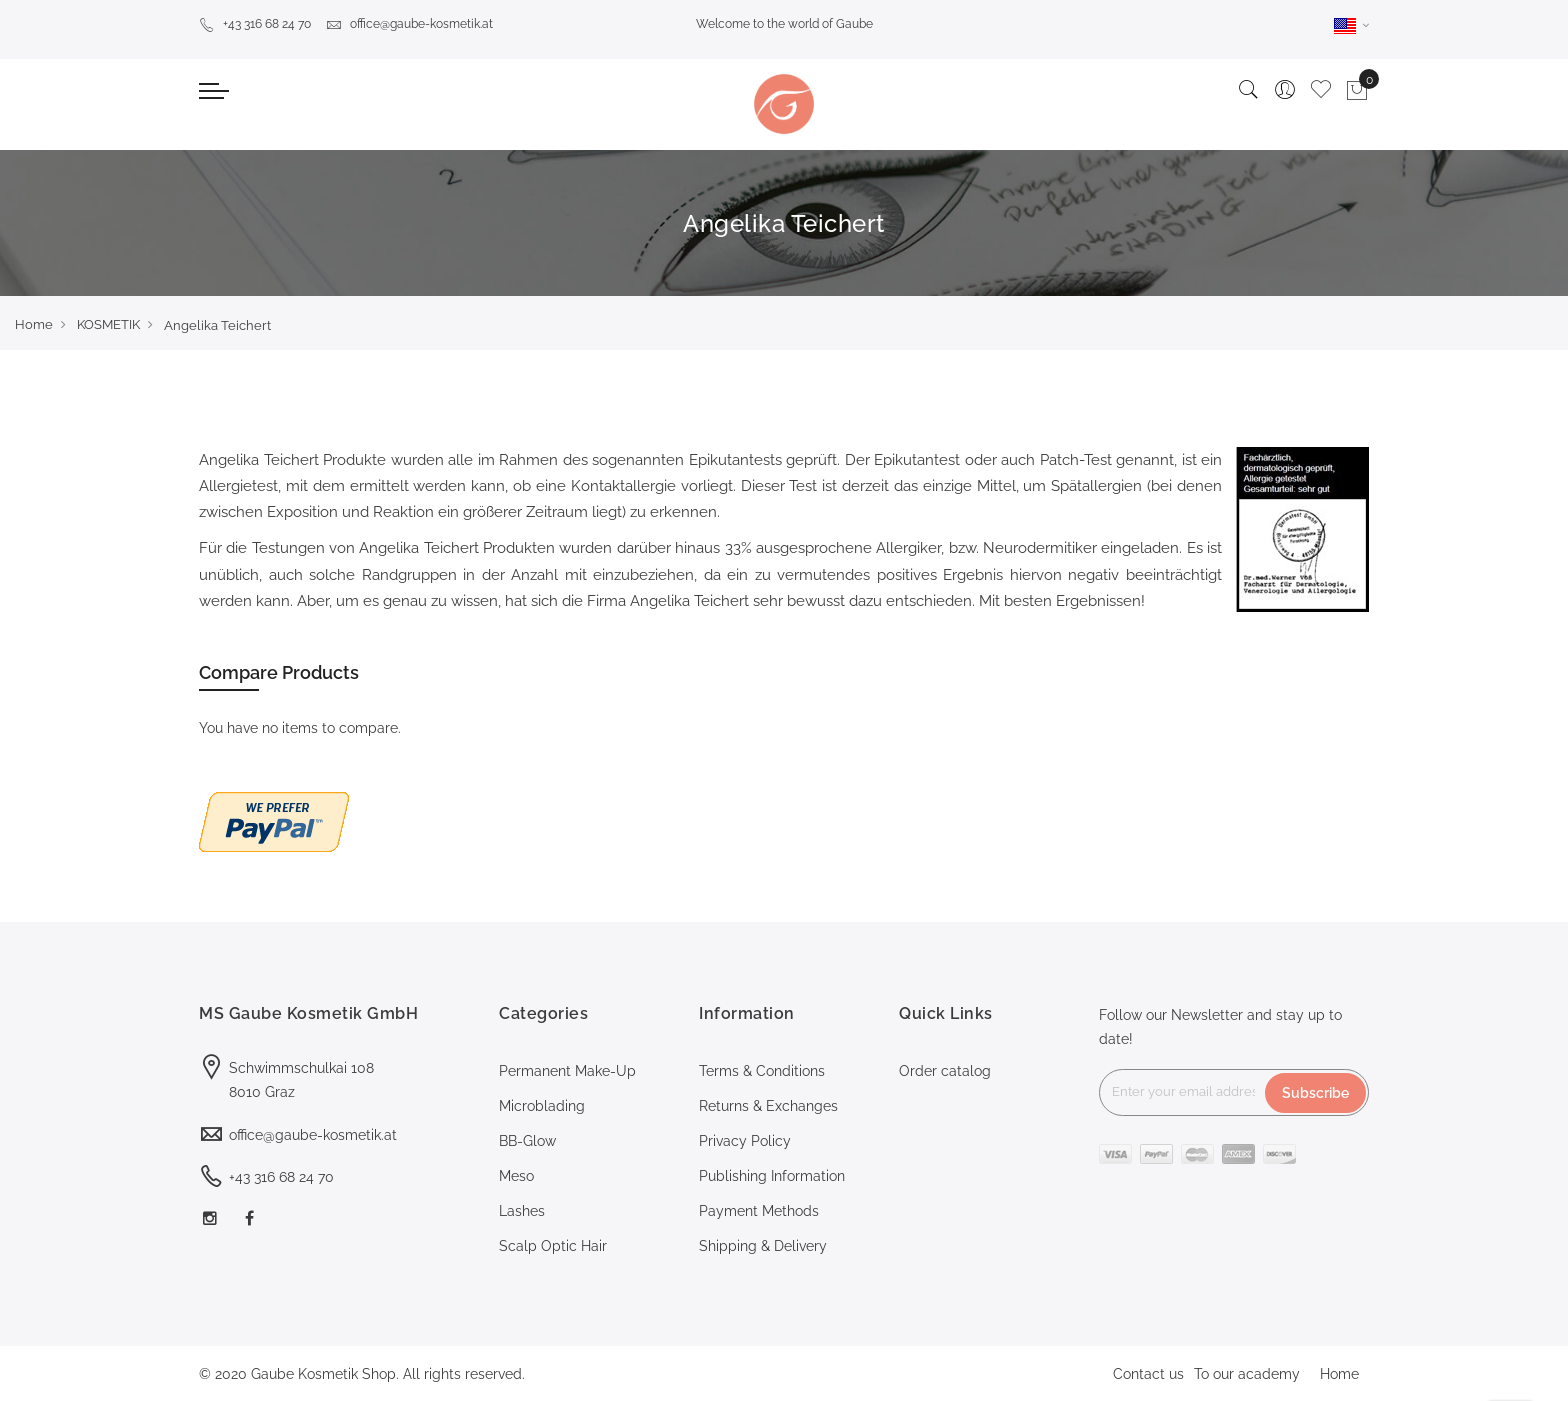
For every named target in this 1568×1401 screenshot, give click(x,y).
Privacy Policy (745, 1141)
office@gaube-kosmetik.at (409, 24)
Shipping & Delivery (763, 1246)
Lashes (522, 1211)
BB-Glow (527, 1141)
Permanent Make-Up (567, 1071)
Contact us (1148, 1374)
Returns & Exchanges (768, 1106)
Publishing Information (772, 1176)
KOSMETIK (108, 324)
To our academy (1247, 1374)
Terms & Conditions (762, 1071)
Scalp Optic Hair (553, 1246)
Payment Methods (759, 1211)
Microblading (542, 1106)
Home (34, 324)
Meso (516, 1176)
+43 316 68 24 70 (255, 24)
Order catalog (945, 1071)
